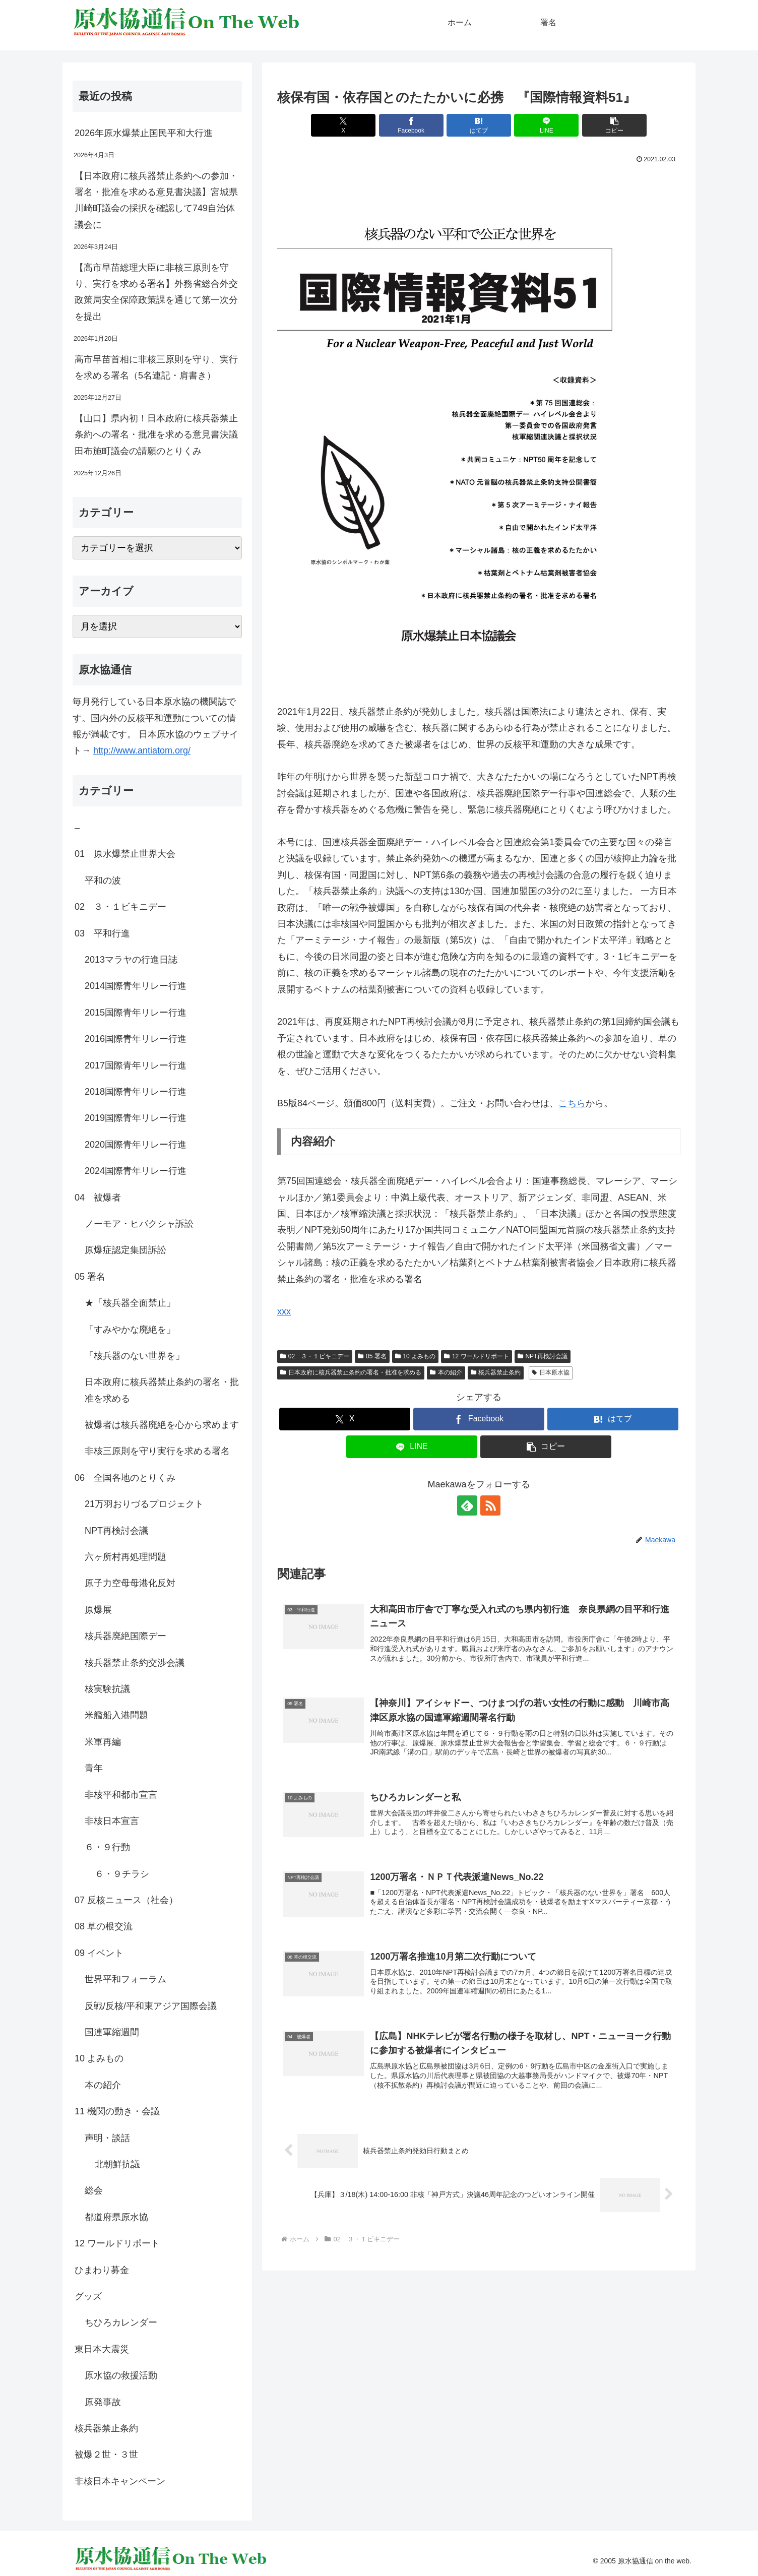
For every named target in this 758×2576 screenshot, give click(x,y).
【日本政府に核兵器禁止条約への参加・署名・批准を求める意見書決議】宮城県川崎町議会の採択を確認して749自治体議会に (156, 200)
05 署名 (372, 1356)
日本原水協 (551, 1372)
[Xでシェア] (343, 125)
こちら (572, 1103)
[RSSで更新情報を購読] (490, 1505)
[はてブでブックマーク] (479, 125)
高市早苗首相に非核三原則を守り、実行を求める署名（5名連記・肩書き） (156, 367)
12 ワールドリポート (476, 1356)
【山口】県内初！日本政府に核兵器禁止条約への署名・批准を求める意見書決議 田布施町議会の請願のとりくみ (158, 434)
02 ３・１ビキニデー (314, 1356)
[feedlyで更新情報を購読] (467, 1505)
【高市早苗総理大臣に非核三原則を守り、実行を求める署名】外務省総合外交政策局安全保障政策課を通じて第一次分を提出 (156, 292)
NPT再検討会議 (543, 1356)
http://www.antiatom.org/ (142, 750)
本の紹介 (446, 1372)
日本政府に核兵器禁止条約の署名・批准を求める (350, 1372)
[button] (614, 125)
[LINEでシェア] (546, 125)
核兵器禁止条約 (496, 1372)
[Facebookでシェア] (411, 125)
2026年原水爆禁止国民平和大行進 (144, 133)
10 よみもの (415, 1356)
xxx (284, 1311)
